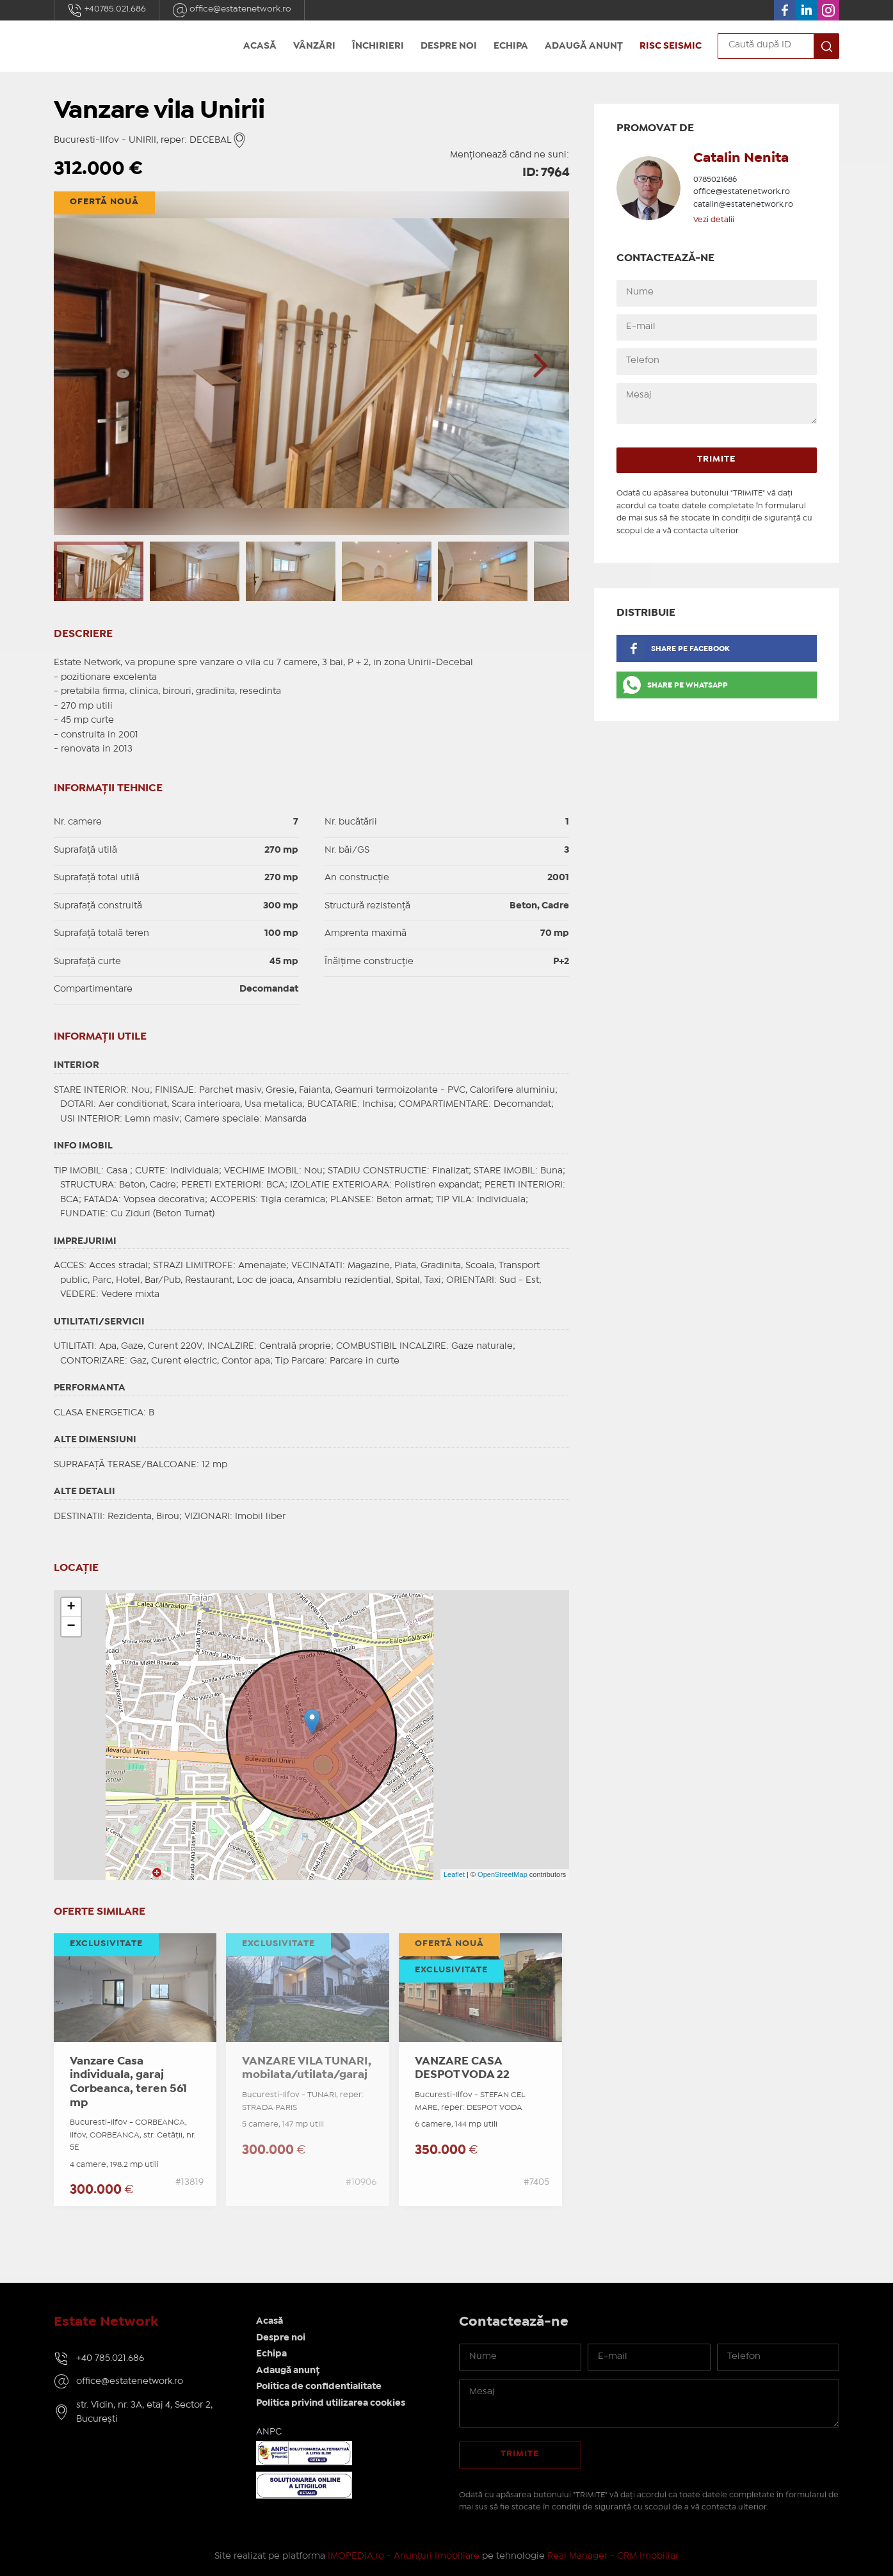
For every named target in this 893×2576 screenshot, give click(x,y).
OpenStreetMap (502, 1874)
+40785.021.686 (106, 10)
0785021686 (715, 179)
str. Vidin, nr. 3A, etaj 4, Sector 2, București (144, 2412)
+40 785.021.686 (110, 2358)
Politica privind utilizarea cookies (330, 2403)
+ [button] (71, 1607)
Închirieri (378, 46)
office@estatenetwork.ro (231, 10)
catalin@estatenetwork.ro (743, 204)
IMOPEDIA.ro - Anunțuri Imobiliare (403, 2556)
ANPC (269, 2432)
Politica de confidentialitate (319, 2386)
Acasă (260, 46)
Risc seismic (671, 46)
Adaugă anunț (584, 46)
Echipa (511, 46)
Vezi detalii (713, 219)
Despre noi (449, 46)
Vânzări (314, 46)
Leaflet (454, 1874)
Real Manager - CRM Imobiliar (613, 2556)
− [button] (71, 1626)
